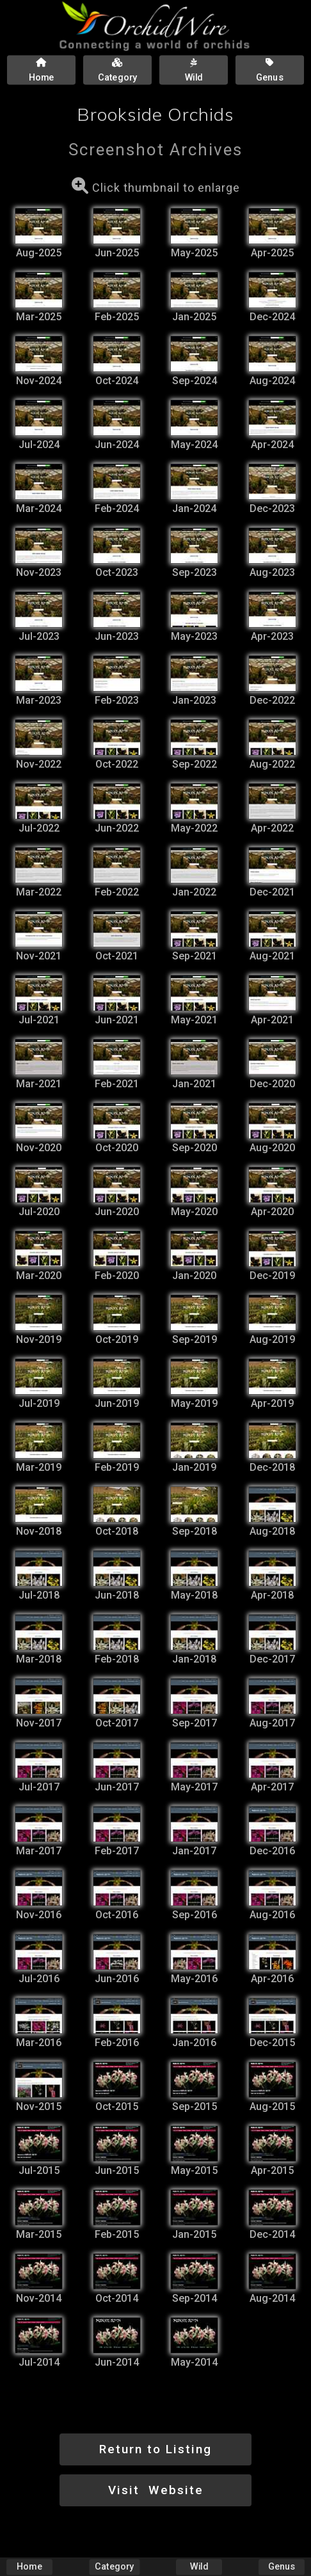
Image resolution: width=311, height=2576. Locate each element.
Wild (199, 2566)
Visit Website (155, 2490)
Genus (281, 2566)
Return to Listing (155, 2449)
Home (29, 2566)
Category (114, 2566)
